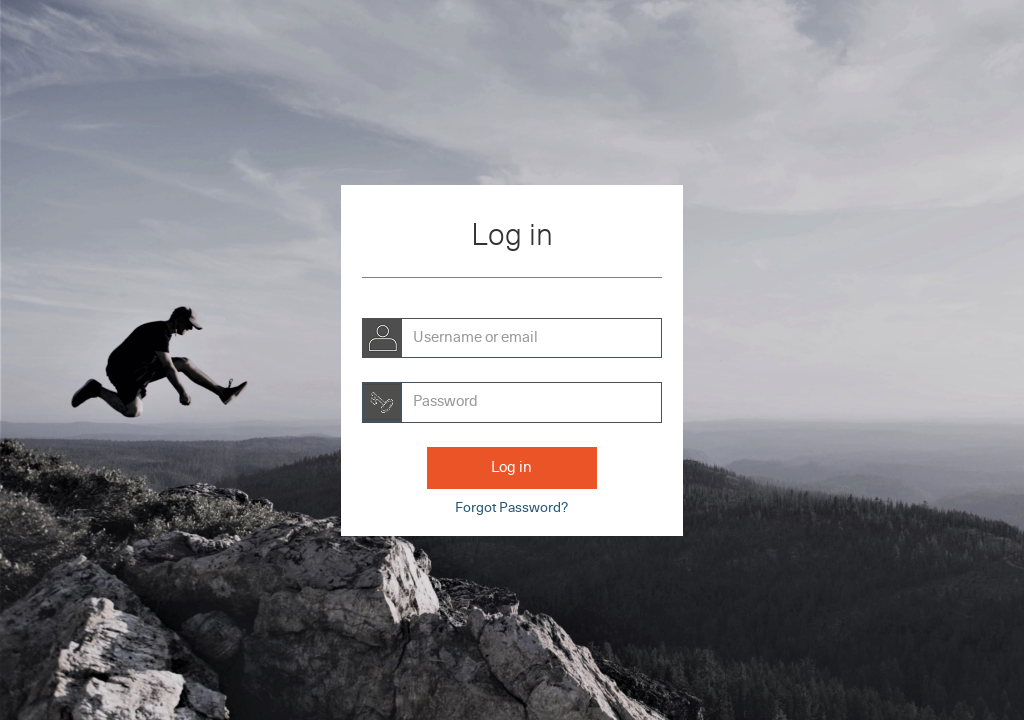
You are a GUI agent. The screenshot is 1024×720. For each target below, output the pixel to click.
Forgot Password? (511, 508)
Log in (511, 467)
